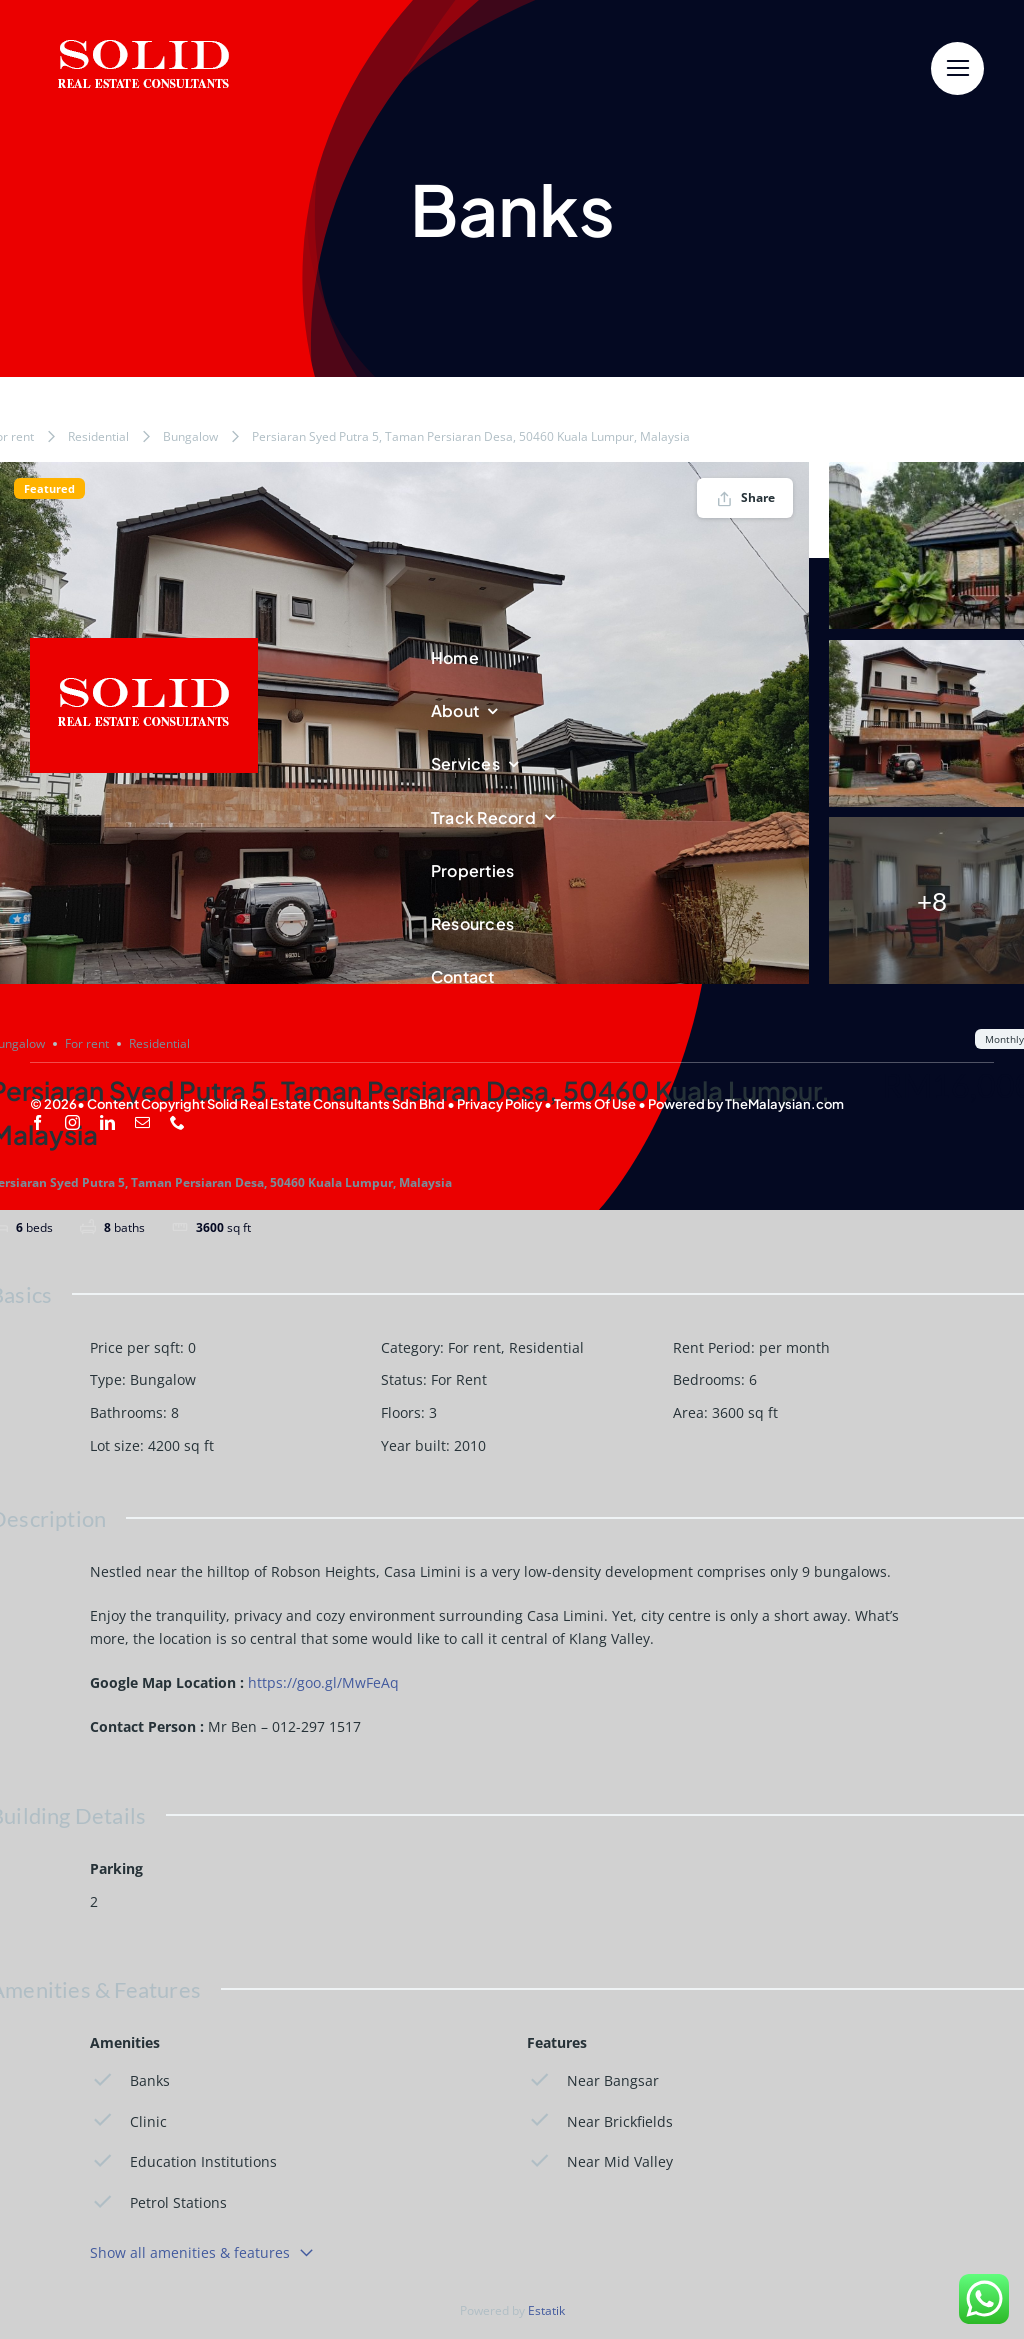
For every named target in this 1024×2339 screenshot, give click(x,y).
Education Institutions (183, 2161)
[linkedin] (107, 1122)
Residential (98, 436)
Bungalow (190, 436)
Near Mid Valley (600, 2161)
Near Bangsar (593, 2080)
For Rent (459, 1379)
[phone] (177, 1122)
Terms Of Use (595, 1104)
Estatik (546, 2310)
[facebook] (37, 1122)
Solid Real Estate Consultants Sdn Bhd (326, 1104)
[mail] (142, 1122)
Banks (130, 2080)
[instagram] (72, 1122)
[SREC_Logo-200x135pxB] (144, 646)
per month (794, 1347)
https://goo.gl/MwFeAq (323, 1682)
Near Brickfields (600, 2120)
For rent (474, 1347)
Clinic (128, 2120)
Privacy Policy (499, 1104)
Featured (49, 488)
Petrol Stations (158, 2202)
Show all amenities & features (202, 2252)
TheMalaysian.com (784, 1104)
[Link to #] (957, 68)
